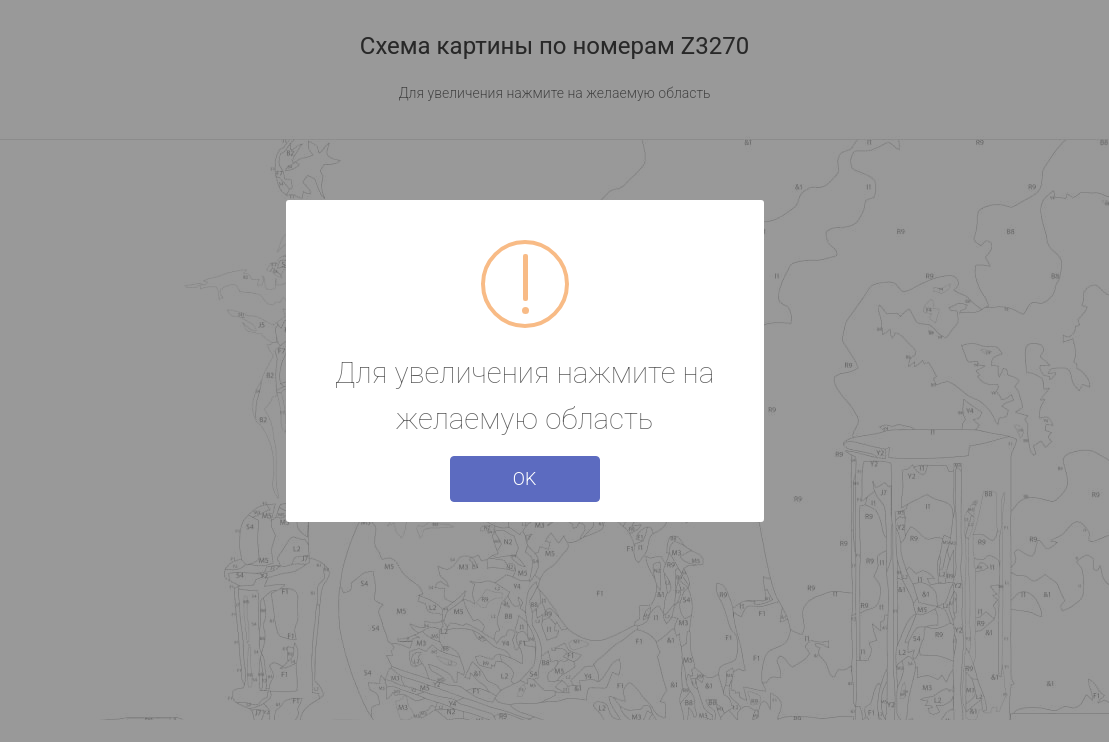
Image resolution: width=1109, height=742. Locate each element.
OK (525, 478)
